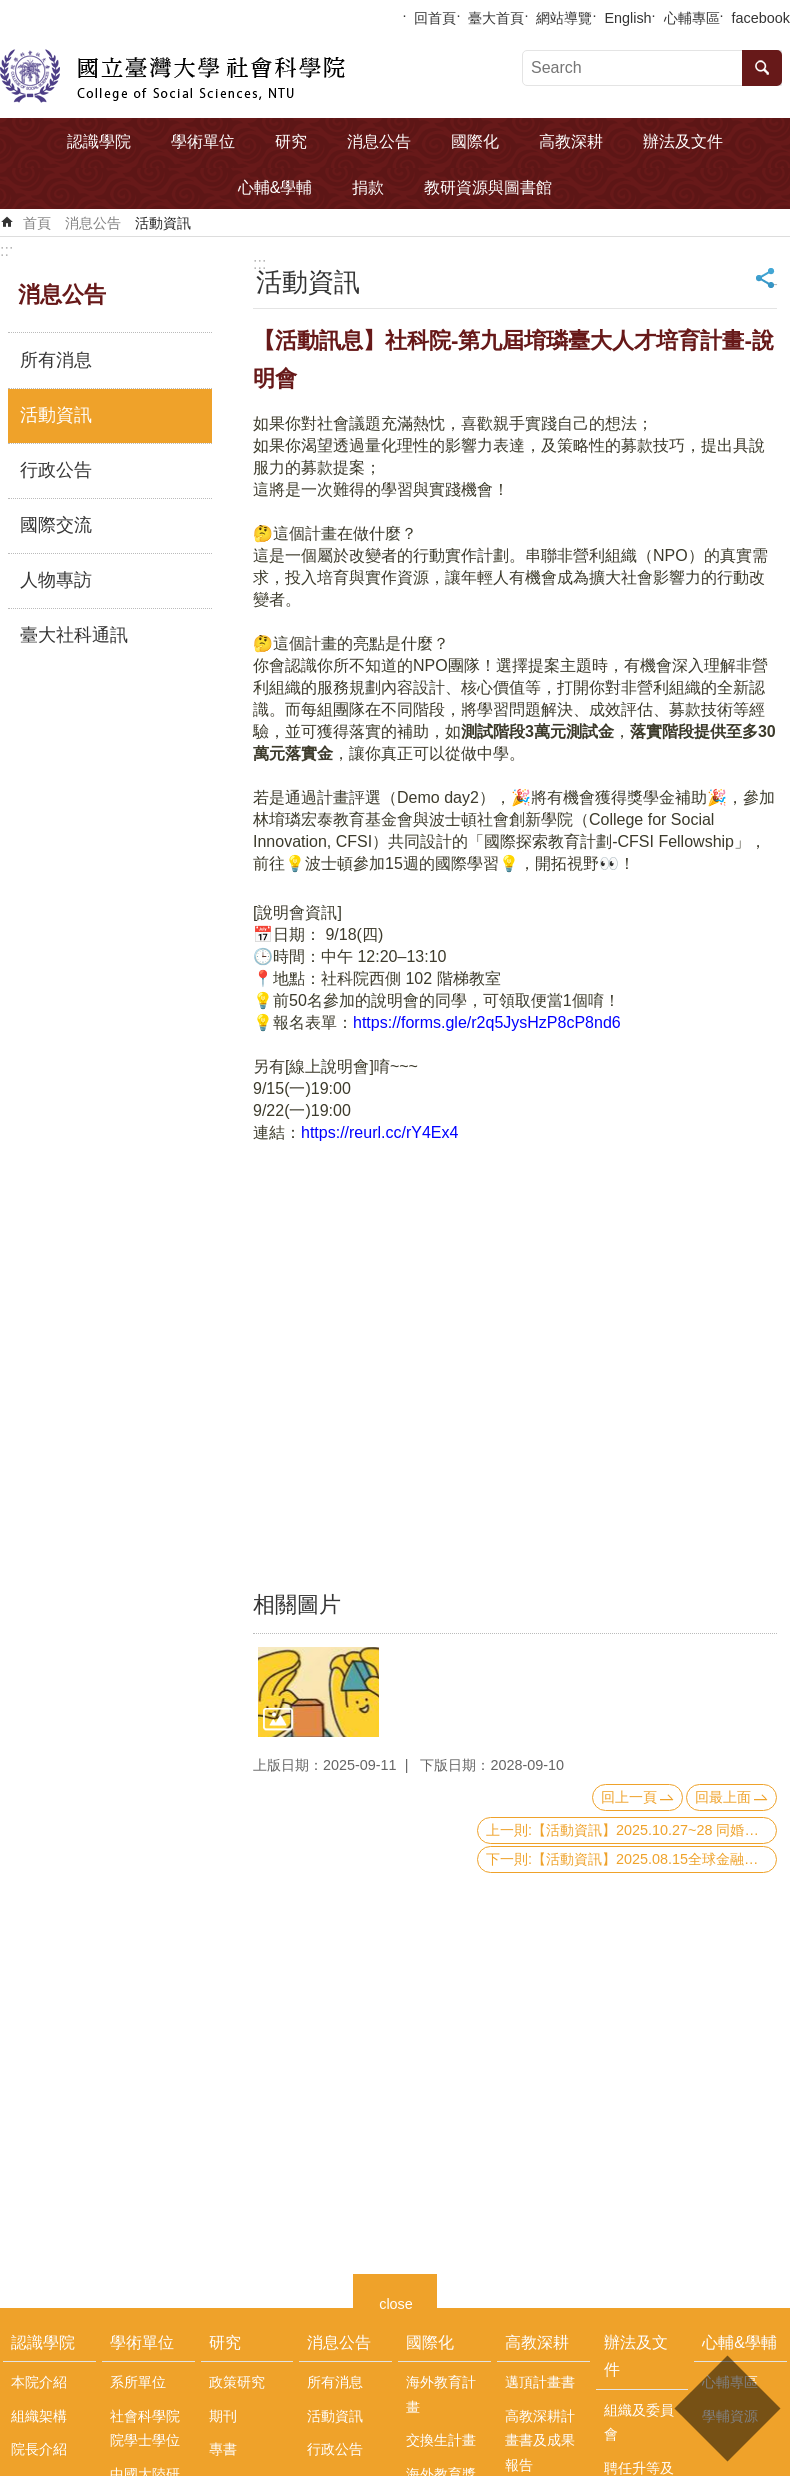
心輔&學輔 (275, 187)
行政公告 (56, 470)
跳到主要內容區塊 (10, 10)
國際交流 (56, 525)
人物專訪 (56, 580)
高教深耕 (571, 141)
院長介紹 (39, 2449)
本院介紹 (39, 2382)
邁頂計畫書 (540, 2382)
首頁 (37, 223)
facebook (761, 18)
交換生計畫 (441, 2440)
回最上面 (723, 1797)
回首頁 (435, 18)
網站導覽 (564, 18)
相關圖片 (297, 1604)
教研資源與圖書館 (488, 187)
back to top (726, 2408)
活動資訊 (163, 223)
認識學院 (99, 141)
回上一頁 (629, 1797)
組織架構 (39, 2416)
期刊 (223, 2416)
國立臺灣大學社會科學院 (172, 76)
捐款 (368, 187)
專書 (223, 2449)
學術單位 (203, 141)
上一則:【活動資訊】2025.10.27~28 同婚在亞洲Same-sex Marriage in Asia (631, 1830)
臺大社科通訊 (74, 635)
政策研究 (237, 2382)
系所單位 (138, 2382)
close (396, 2301)
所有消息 (56, 360)
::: (6, 250)
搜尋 (762, 68)
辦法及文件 (683, 141)
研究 (291, 141)
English (627, 18)
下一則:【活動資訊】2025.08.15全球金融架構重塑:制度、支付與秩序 (631, 1859)
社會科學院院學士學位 (145, 2428)
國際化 (475, 141)
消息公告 (379, 141)
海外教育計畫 (441, 2394)
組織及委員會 (639, 2422)
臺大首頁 (496, 18)
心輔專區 (692, 18)
